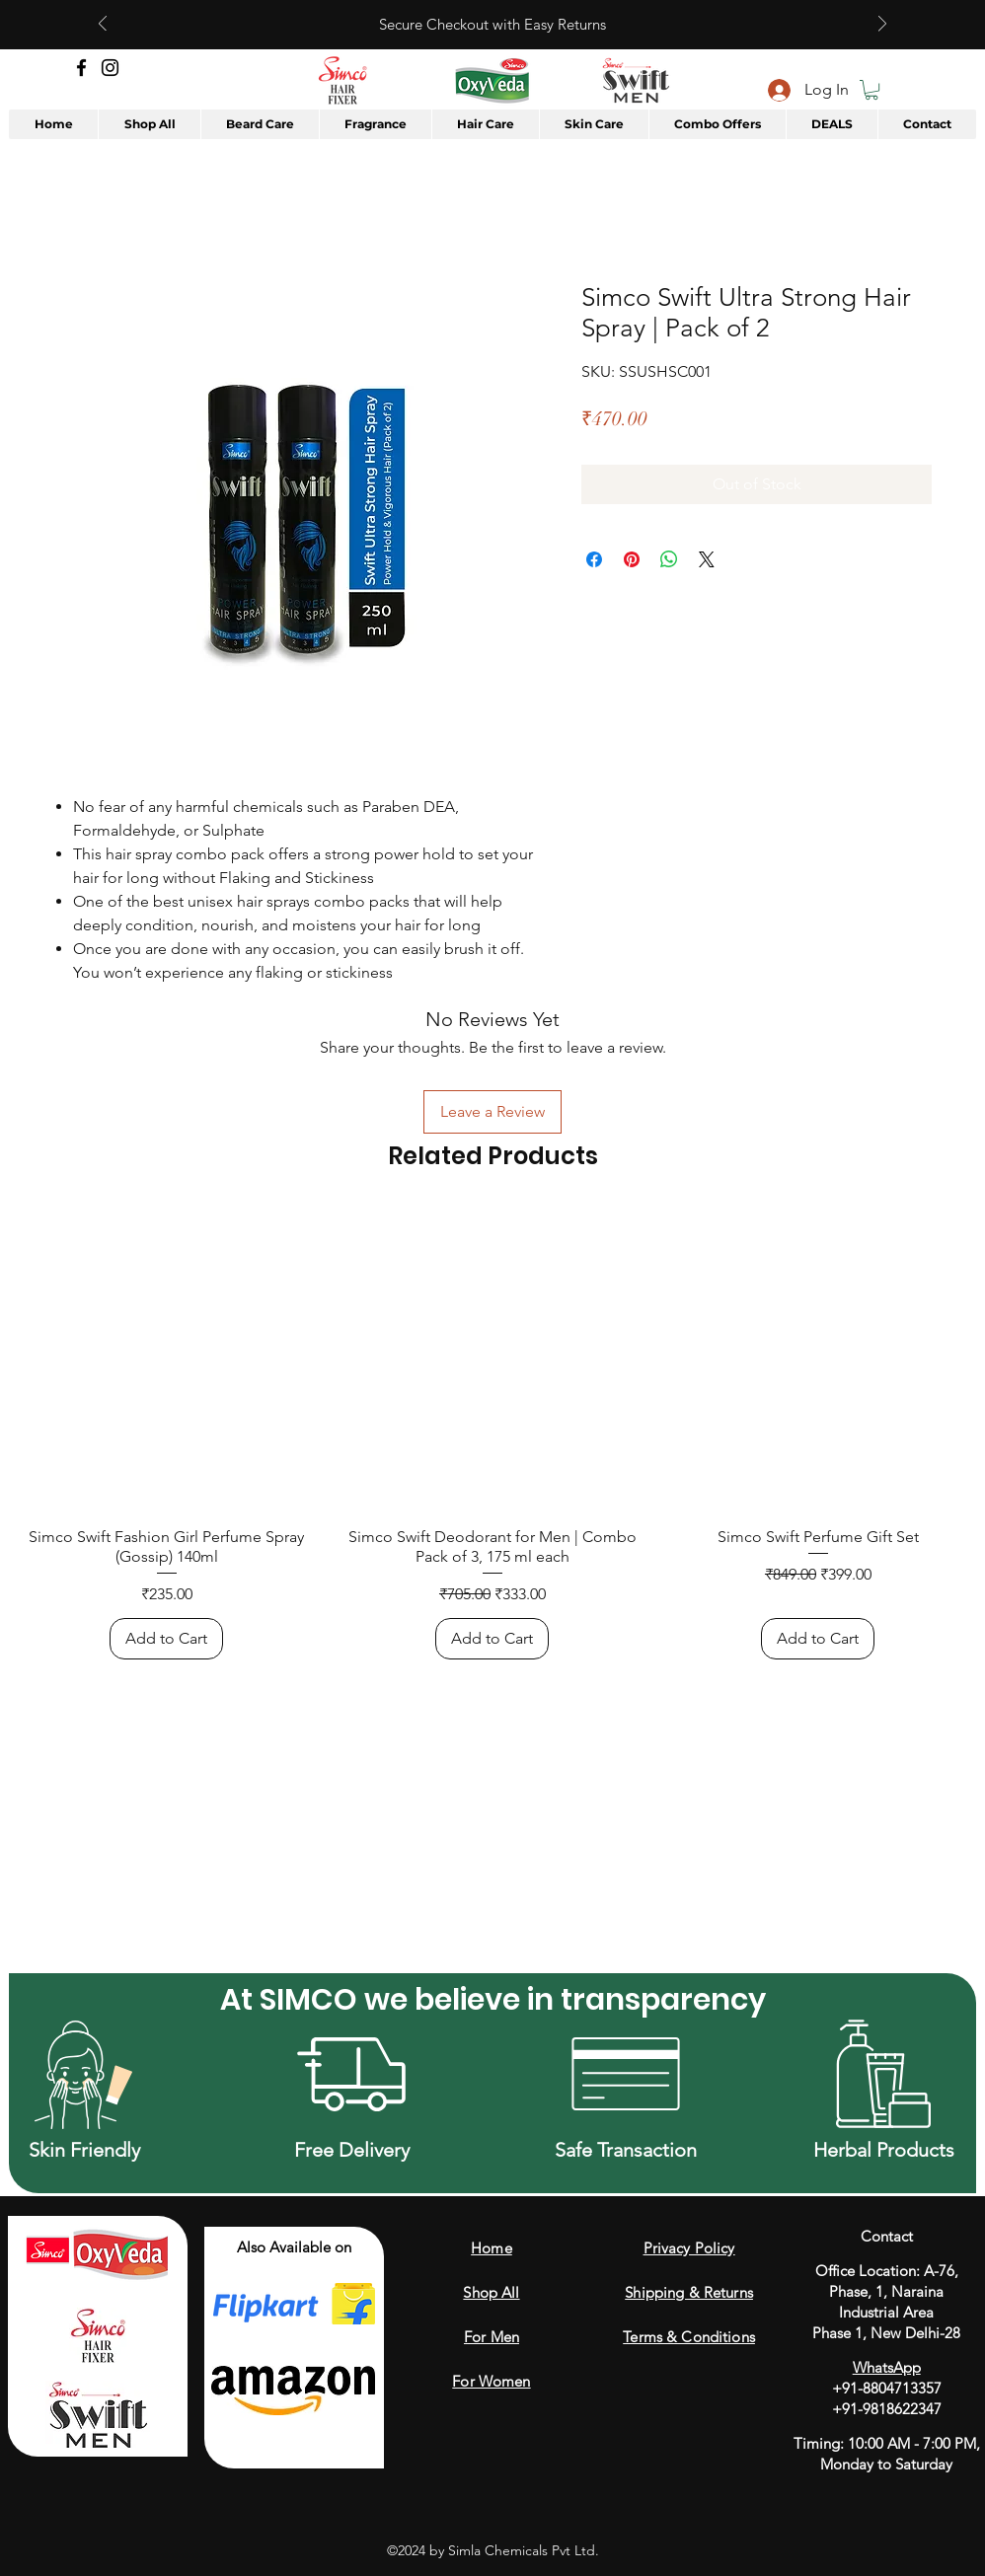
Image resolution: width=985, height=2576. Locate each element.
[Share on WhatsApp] (669, 559)
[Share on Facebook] (594, 559)
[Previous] (103, 25)
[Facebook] (81, 67)
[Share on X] (707, 559)
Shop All (491, 2292)
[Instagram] (110, 67)
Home (491, 2248)
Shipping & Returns (689, 2292)
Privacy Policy (689, 2248)
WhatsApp (887, 2367)
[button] (871, 90)
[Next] (882, 25)
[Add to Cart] (166, 1638)
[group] (492, 1433)
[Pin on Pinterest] (632, 559)
